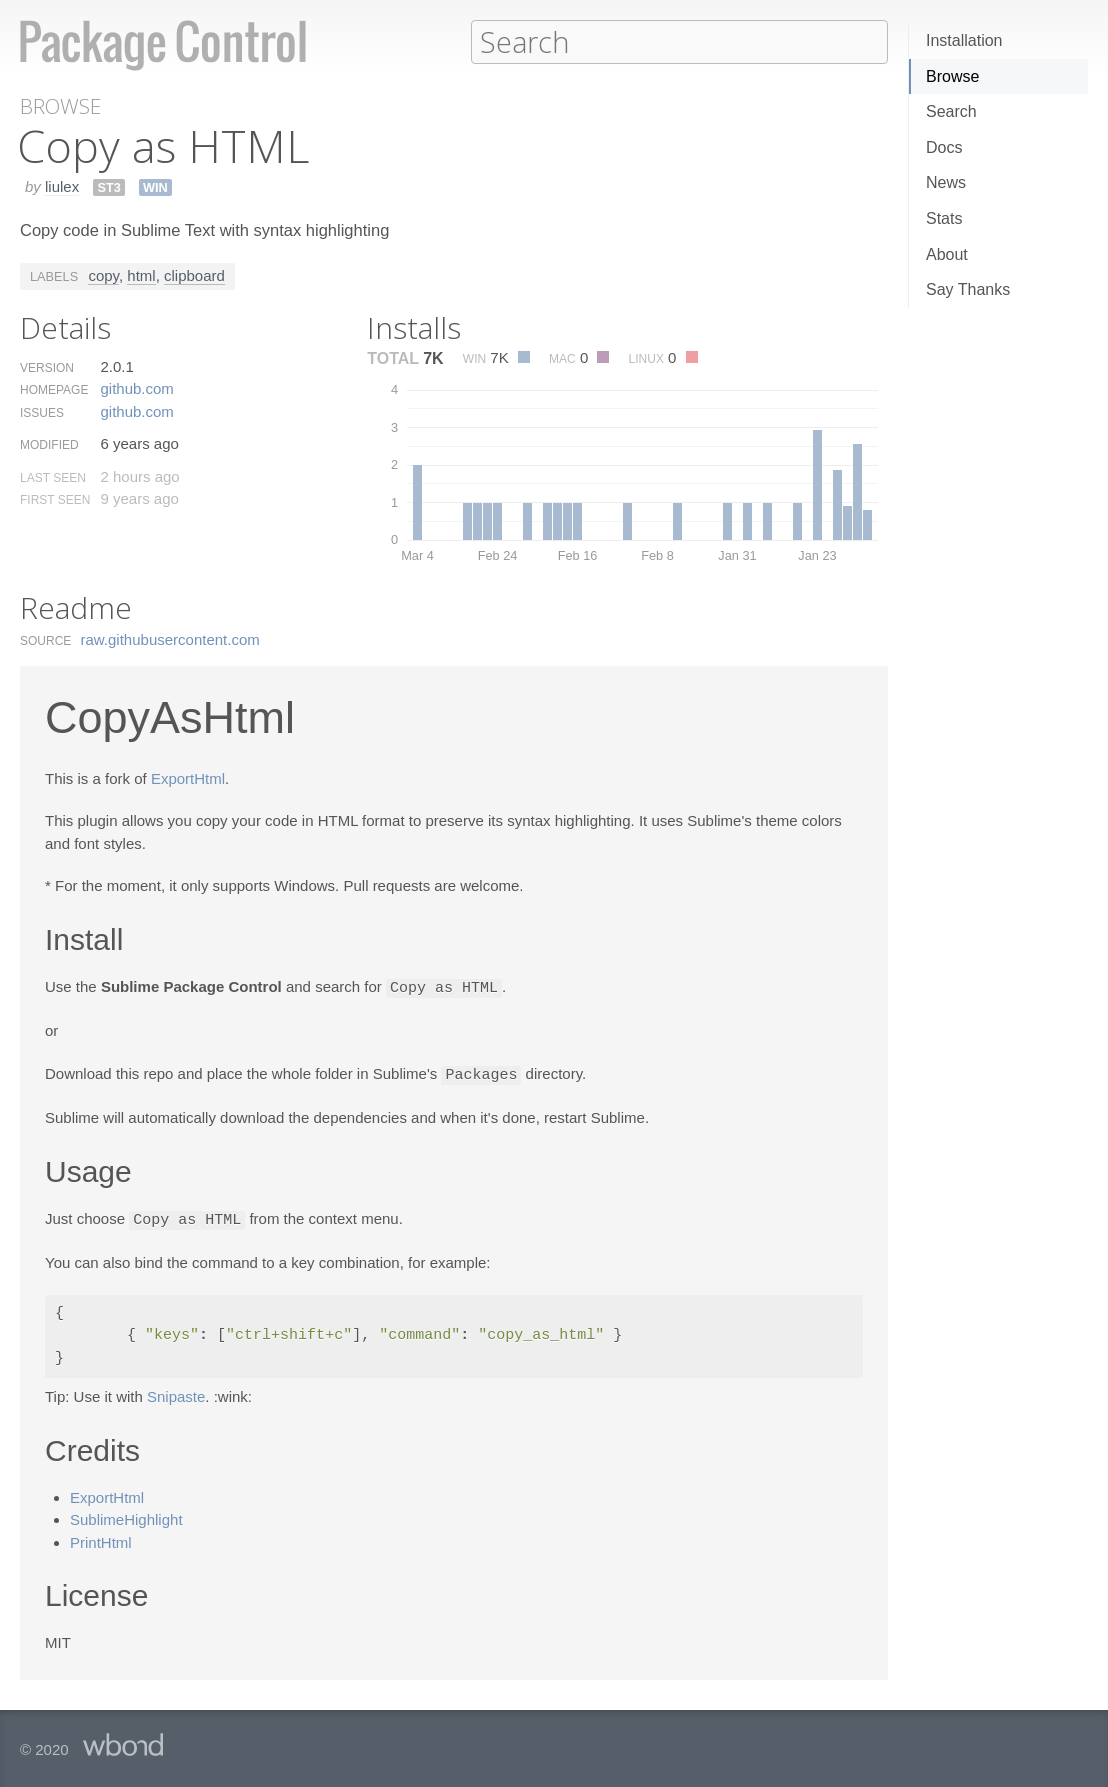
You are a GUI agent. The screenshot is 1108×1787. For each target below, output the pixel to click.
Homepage (54, 389)
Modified (49, 444)
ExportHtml (188, 777)
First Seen (55, 499)
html (141, 274)
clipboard (194, 274)
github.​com (136, 387)
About (947, 254)
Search (951, 111)
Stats (944, 218)
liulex (62, 185)
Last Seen (53, 477)
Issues (42, 412)
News (946, 182)
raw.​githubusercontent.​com (170, 638)
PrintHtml (101, 1538)
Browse (952, 76)
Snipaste (176, 1392)
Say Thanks (968, 289)
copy (103, 274)
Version (47, 367)
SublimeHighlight (126, 1515)
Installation (964, 40)
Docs (944, 147)
